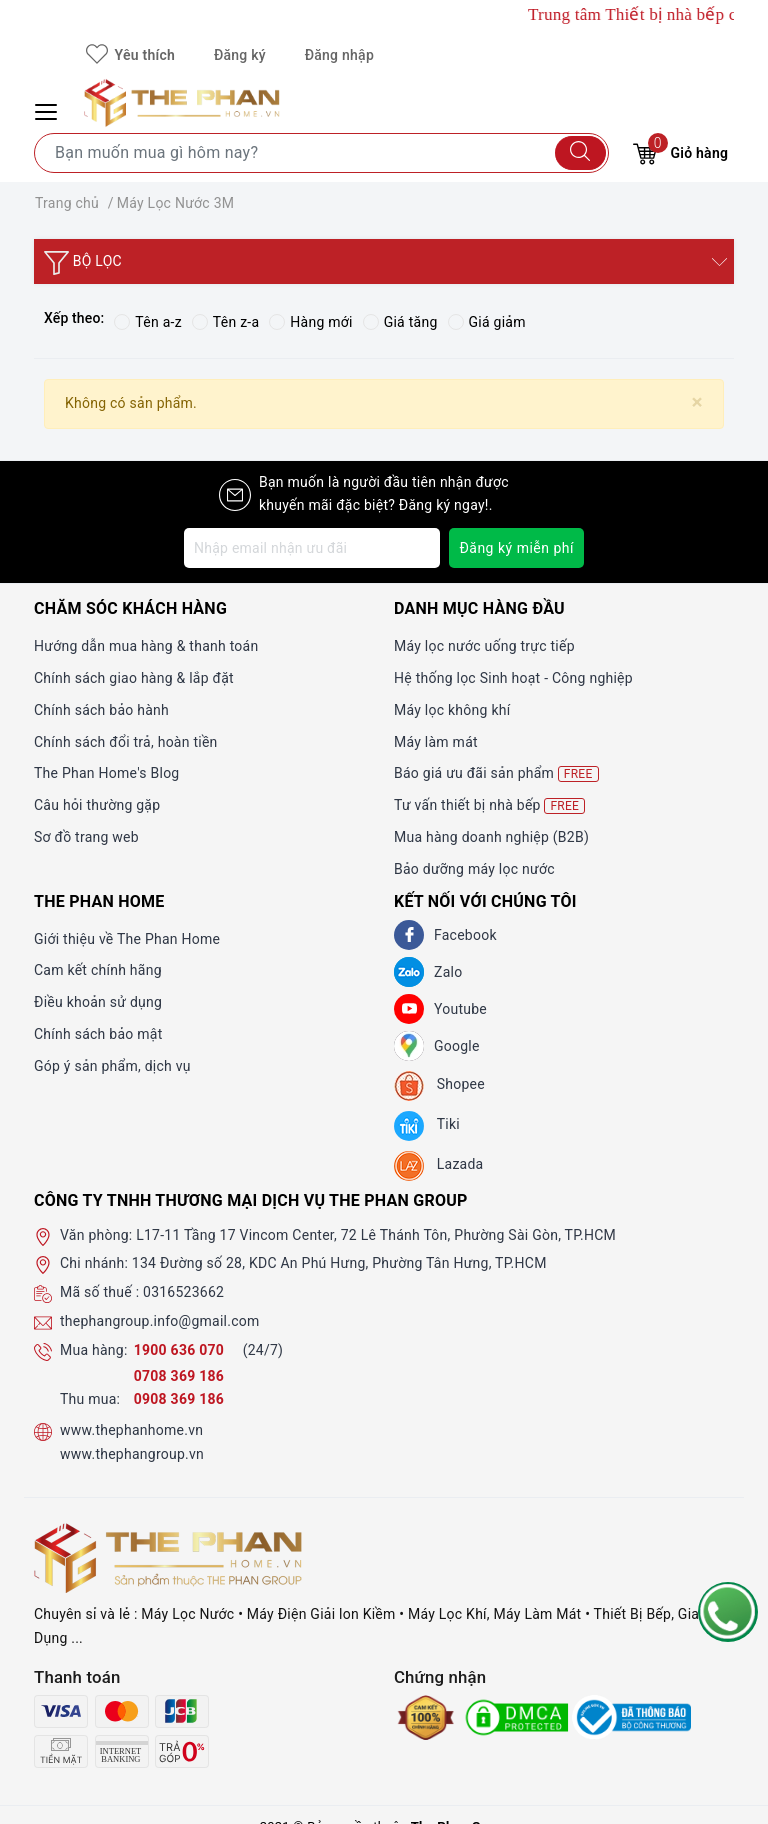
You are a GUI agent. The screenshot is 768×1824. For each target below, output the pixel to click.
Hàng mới (310, 322)
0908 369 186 (179, 1399)
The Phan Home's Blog (106, 773)
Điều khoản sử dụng (98, 1002)
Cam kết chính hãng (98, 970)
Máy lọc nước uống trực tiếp (484, 646)
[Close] (697, 402)
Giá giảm (487, 322)
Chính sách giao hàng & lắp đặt (134, 678)
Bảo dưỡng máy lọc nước (474, 869)
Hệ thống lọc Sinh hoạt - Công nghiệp (513, 678)
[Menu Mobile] (49, 109)
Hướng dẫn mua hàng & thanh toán (146, 646)
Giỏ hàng (680, 150)
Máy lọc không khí (452, 710)
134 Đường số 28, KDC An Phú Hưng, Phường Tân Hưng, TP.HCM (339, 1263)
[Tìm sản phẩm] (321, 153)
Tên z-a (225, 322)
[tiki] (427, 1126)
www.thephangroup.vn (132, 1454)
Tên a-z (147, 322)
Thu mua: (90, 1399)
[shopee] (439, 1086)
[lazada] (438, 1166)
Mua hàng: (94, 1350)
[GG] (409, 1046)
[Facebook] (409, 935)
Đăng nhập (339, 55)
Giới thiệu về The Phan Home (127, 939)
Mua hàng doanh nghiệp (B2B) (491, 837)
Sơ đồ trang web (86, 837)
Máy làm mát (436, 742)
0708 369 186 (179, 1376)
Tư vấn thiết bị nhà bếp (489, 805)
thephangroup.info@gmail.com (160, 1321)
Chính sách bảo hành (101, 710)
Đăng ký (240, 55)
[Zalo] (409, 972)
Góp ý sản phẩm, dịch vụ (112, 1066)
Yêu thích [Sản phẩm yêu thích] (130, 55)
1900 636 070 (181, 1350)
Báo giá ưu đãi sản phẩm (496, 773)
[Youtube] (409, 1009)
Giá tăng (400, 322)
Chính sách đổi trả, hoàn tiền (126, 742)
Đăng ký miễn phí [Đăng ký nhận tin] (516, 548)
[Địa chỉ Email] (312, 548)
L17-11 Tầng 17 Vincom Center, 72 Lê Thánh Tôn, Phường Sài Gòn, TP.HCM (376, 1235)
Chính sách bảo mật (98, 1034)
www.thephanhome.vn (131, 1430)
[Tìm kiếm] (580, 153)
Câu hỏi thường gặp (97, 805)
